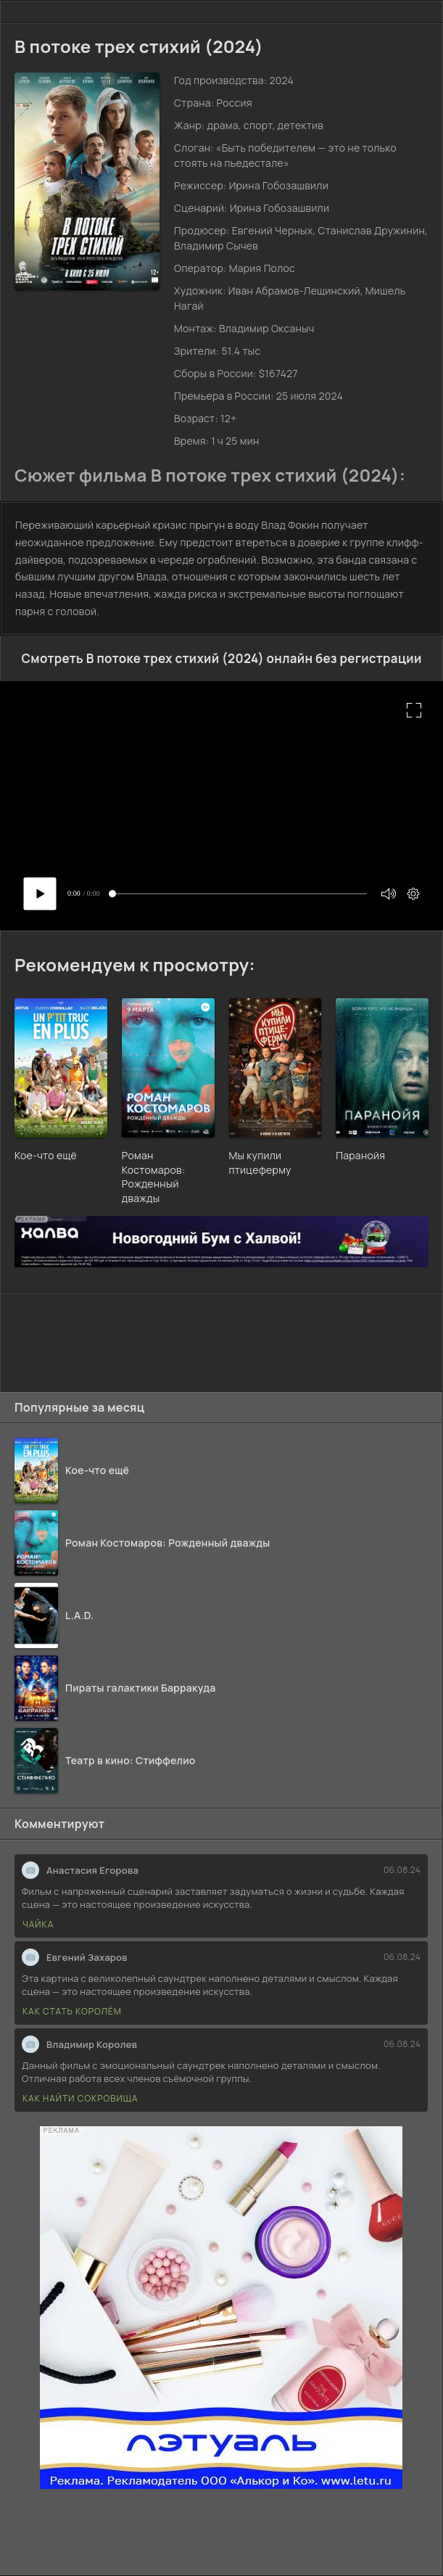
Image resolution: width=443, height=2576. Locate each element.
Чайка (38, 1924)
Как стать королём (72, 2011)
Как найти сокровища (80, 2098)
